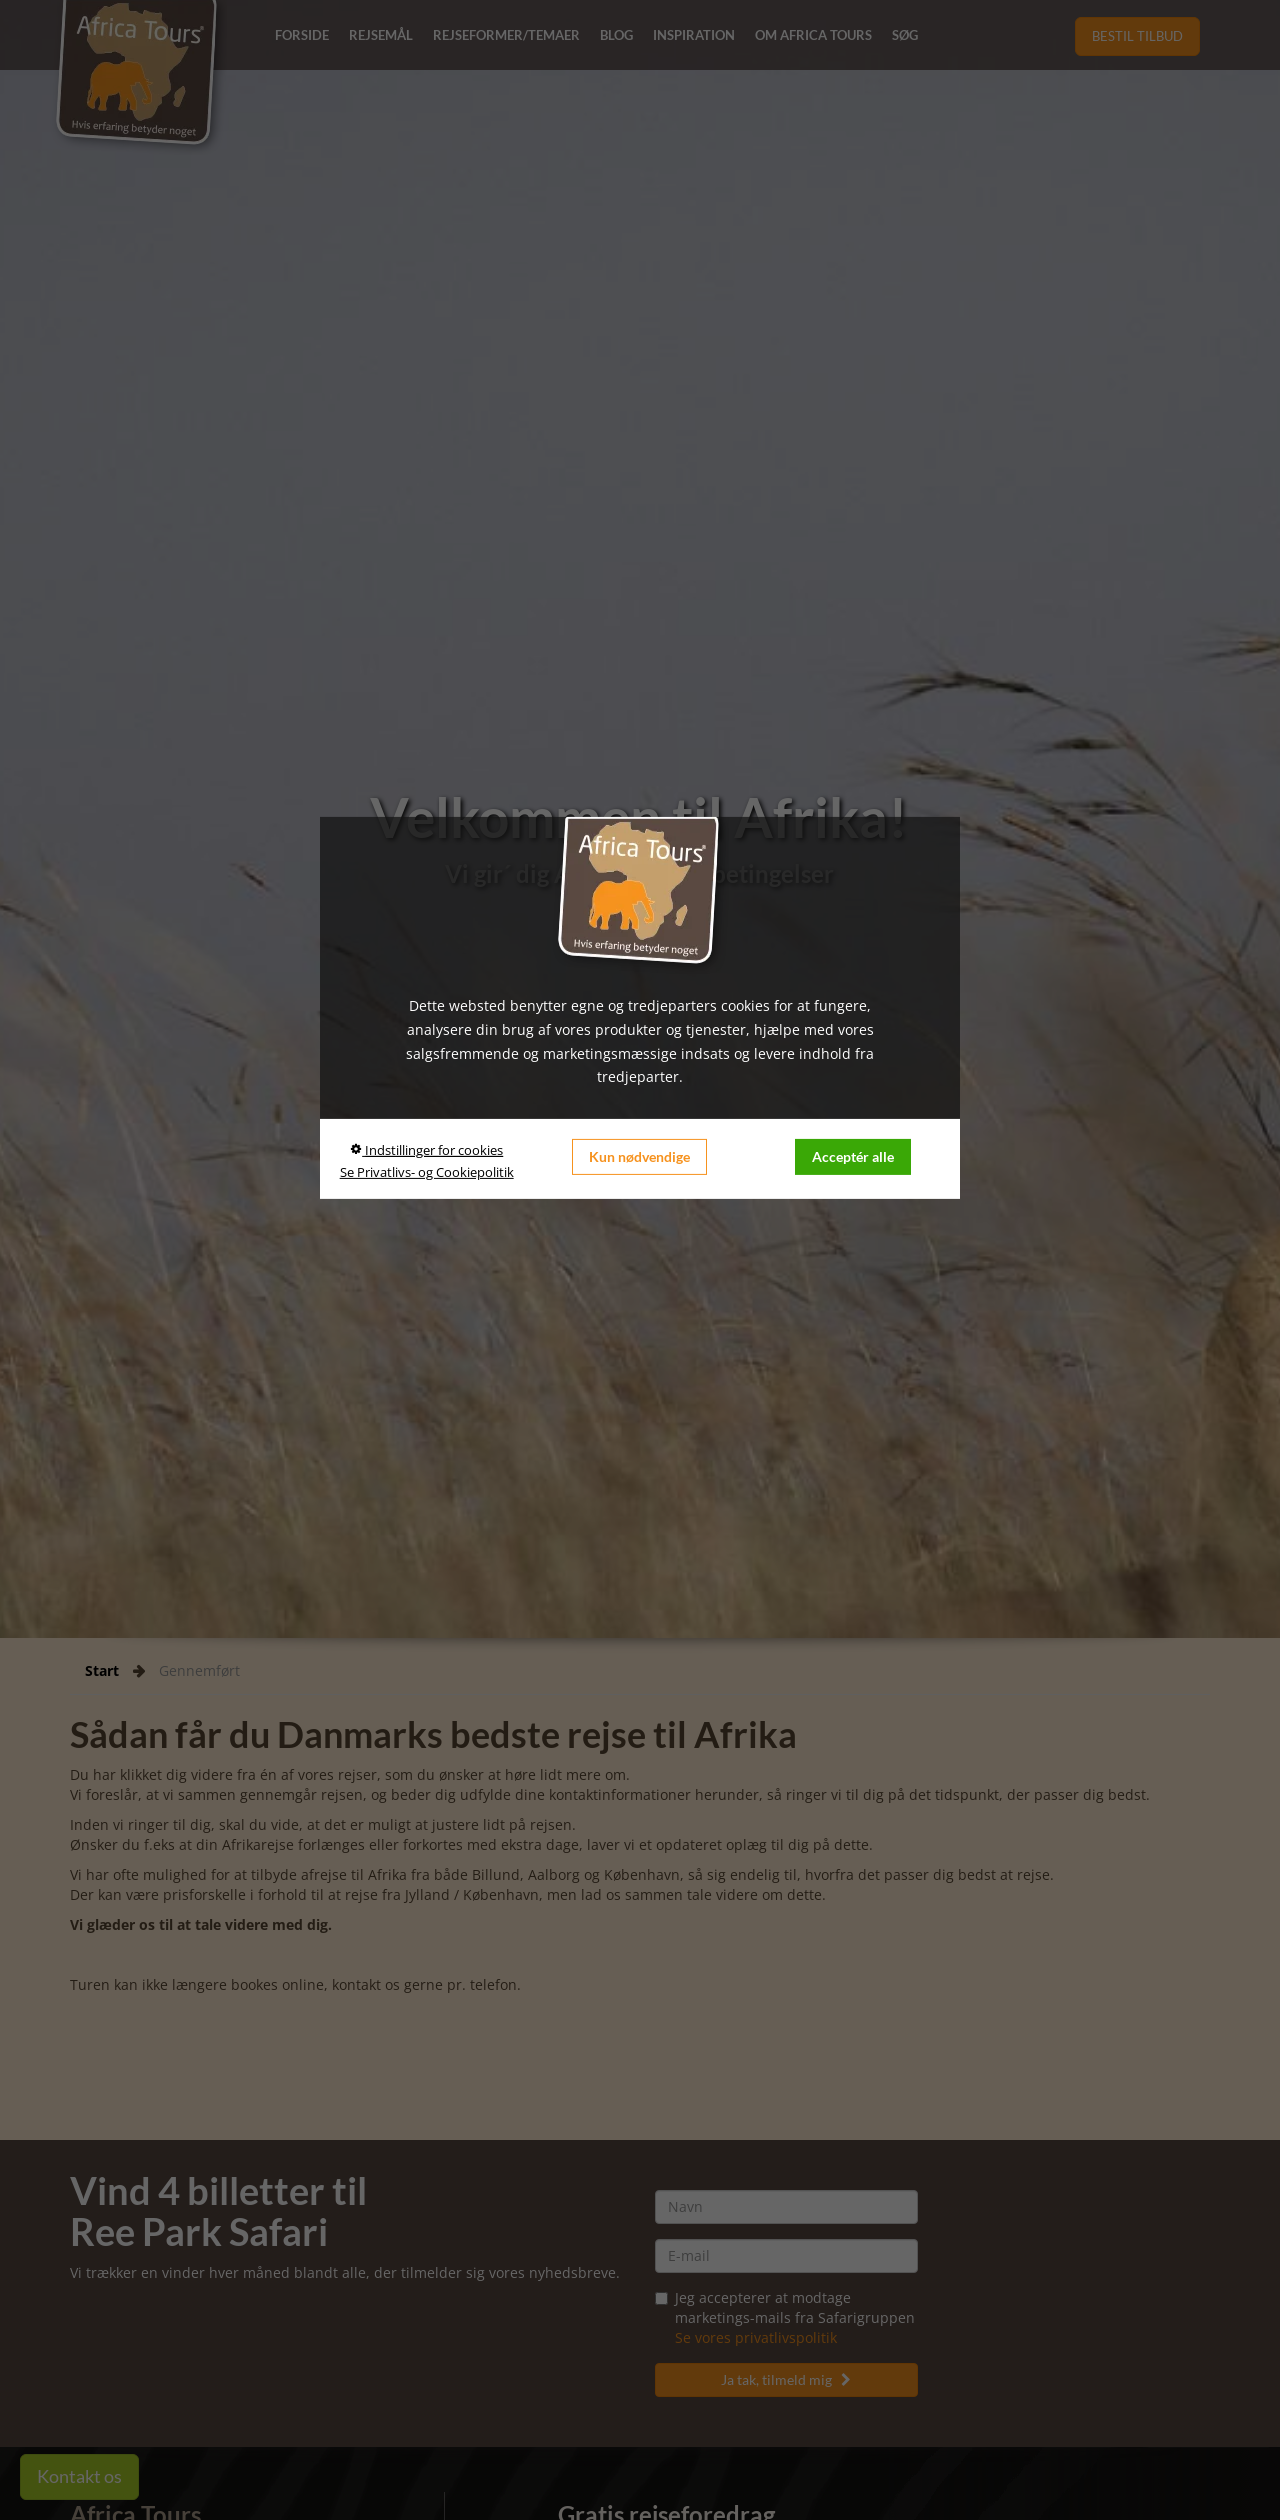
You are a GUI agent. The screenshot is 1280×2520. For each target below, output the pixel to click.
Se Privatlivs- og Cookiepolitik (427, 1172)
